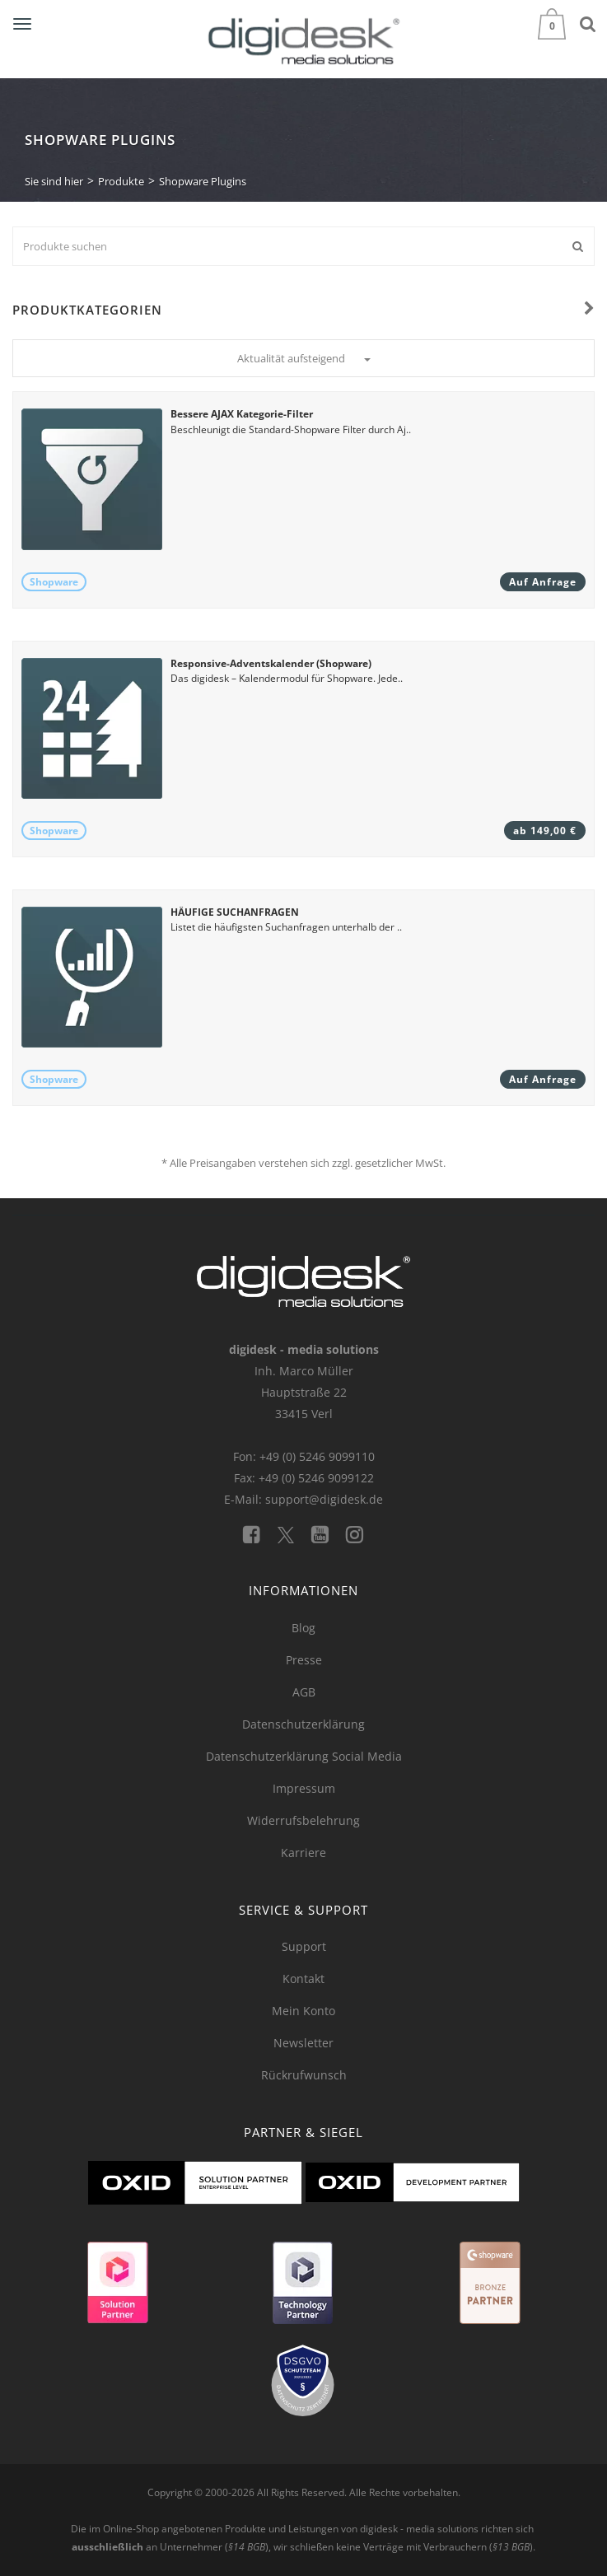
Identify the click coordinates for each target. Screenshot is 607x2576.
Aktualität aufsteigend (304, 358)
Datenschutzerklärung (303, 1724)
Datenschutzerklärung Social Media (304, 1756)
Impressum (304, 1788)
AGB (303, 1692)
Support (304, 1946)
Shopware (54, 582)
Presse (304, 1660)
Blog (303, 1628)
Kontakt (303, 1978)
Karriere (303, 1852)
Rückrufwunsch (304, 2075)
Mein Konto (303, 2010)
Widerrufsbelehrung (303, 1820)
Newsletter (303, 2043)
